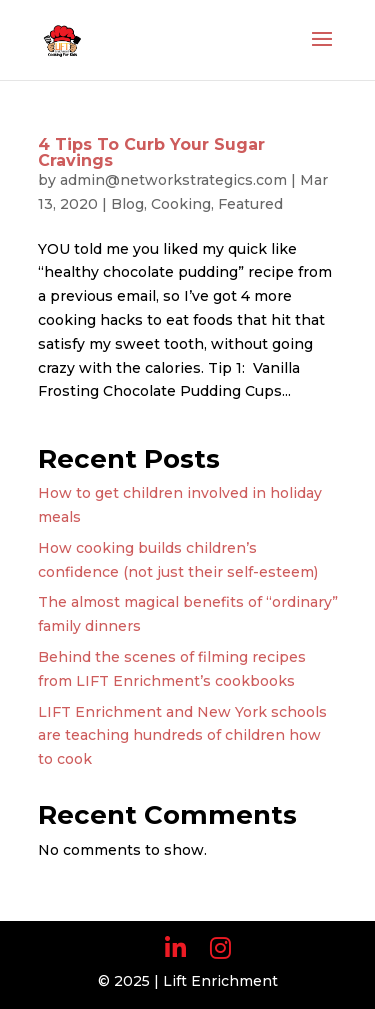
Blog (127, 204)
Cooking (181, 204)
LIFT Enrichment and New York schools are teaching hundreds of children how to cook (182, 736)
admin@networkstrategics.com (173, 180)
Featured (250, 204)
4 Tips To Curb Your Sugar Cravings (151, 152)
